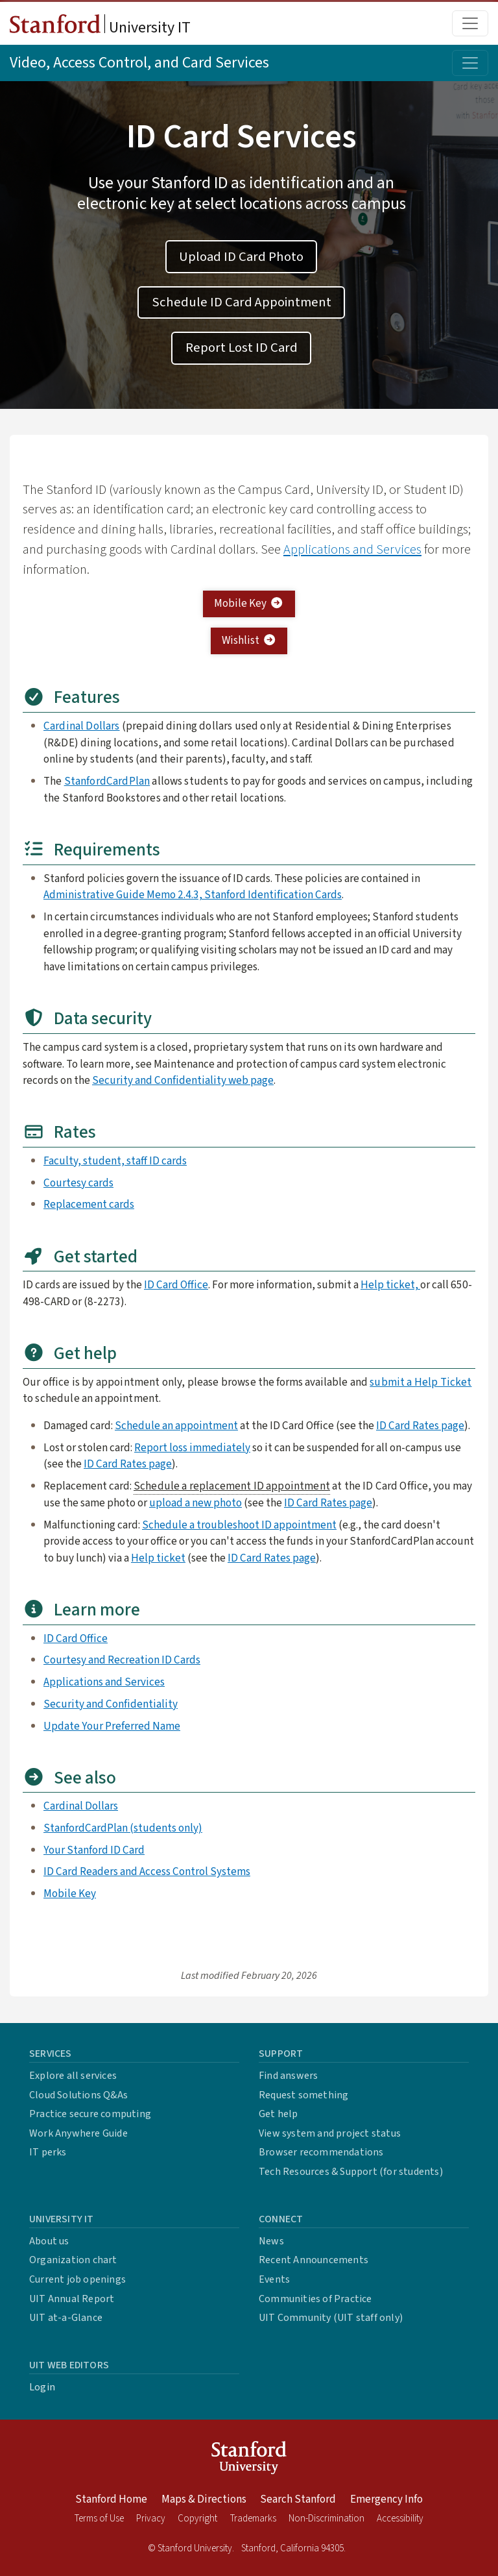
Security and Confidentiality (110, 1704)
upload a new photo (195, 1503)
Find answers (288, 2075)
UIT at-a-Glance (65, 2318)
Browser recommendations (321, 2152)
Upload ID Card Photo (241, 256)
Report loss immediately (192, 1448)
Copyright (197, 2518)
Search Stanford (298, 2499)
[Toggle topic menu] (470, 63)
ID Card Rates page (420, 1425)
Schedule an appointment (176, 1425)
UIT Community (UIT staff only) (331, 2318)
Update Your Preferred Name (111, 1726)
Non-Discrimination (326, 2518)
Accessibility (400, 2518)
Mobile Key (249, 603)
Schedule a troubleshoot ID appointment (239, 1525)
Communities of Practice (315, 2299)
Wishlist (249, 640)
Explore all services (73, 2075)
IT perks (48, 2152)
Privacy (150, 2518)
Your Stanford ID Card (94, 1850)
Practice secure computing (90, 2114)
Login (42, 2387)
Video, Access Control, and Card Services (139, 62)
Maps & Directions (203, 2499)
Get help (278, 2114)
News (271, 2241)
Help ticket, (390, 1285)
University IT (100, 26)
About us (49, 2241)
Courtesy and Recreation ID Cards (121, 1660)
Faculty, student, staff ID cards (115, 1161)
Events (274, 2279)
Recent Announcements (313, 2260)
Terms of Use (99, 2518)
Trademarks (253, 2518)
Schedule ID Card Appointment (241, 302)
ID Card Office (176, 1285)
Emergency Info (386, 2499)
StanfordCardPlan (107, 781)
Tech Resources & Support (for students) (351, 2172)
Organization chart (73, 2260)
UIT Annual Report (71, 2299)
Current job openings (77, 2279)
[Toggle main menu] (470, 23)
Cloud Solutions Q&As (78, 2095)
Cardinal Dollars (81, 726)
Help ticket (158, 1558)
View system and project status (330, 2133)
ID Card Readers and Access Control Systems (146, 1871)
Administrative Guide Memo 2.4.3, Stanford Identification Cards (192, 895)
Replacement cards (88, 1204)
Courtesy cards (78, 1183)
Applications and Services (352, 549)
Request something (303, 2095)
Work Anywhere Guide (78, 2133)
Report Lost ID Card (241, 347)
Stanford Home (111, 2499)
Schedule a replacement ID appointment (232, 1486)
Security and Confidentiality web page (183, 1080)
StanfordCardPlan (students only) (122, 1828)
